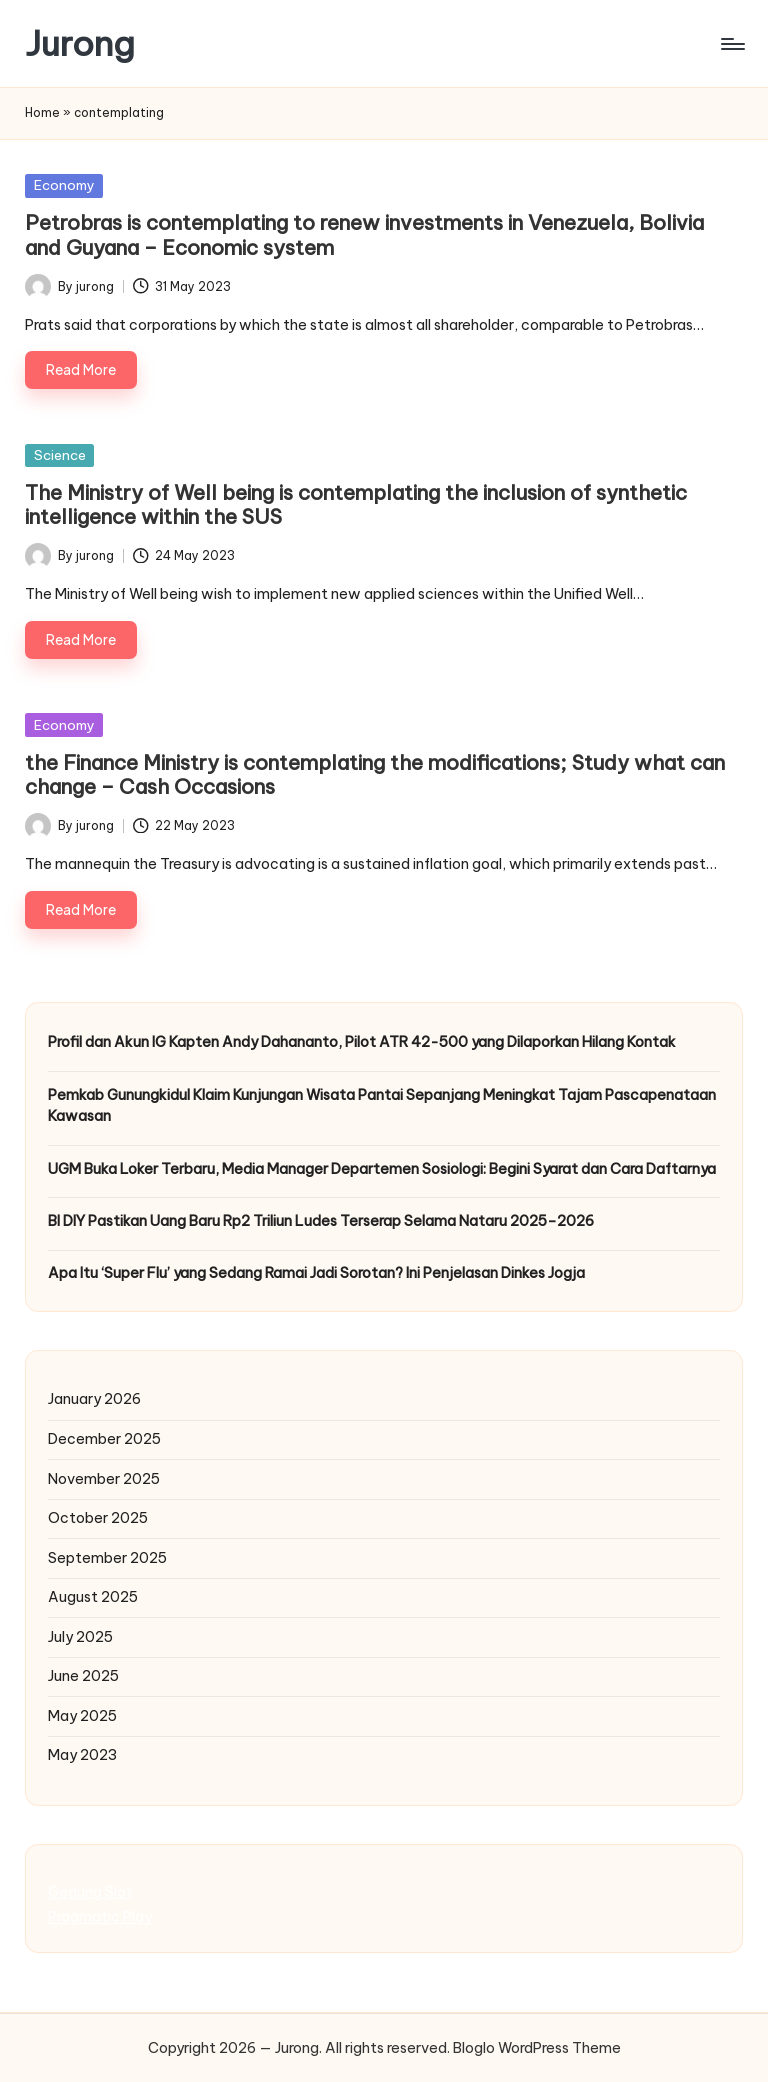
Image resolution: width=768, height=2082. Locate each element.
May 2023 (82, 1755)
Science (60, 455)
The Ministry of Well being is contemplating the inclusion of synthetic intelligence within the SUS (356, 504)
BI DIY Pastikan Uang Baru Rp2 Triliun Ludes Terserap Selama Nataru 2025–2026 (321, 1221)
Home (42, 112)
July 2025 (80, 1637)
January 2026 (94, 1399)
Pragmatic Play (100, 1917)
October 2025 (98, 1518)
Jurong (80, 43)
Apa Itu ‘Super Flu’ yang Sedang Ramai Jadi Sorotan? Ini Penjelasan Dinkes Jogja (316, 1273)
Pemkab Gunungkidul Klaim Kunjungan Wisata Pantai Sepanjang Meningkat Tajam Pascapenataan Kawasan (382, 1106)
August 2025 (93, 1597)
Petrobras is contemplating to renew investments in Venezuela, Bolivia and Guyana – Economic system (364, 234)
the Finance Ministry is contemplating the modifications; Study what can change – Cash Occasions (375, 774)
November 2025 (104, 1479)
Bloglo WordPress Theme (537, 2048)
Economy (64, 185)
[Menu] (731, 44)
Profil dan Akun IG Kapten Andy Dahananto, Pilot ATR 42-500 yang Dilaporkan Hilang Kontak (362, 1042)
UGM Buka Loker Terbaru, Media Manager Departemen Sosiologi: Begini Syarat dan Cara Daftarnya (382, 1169)
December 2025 (104, 1439)
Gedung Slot (90, 1892)
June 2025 (83, 1676)
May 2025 (82, 1716)
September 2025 (107, 1558)
